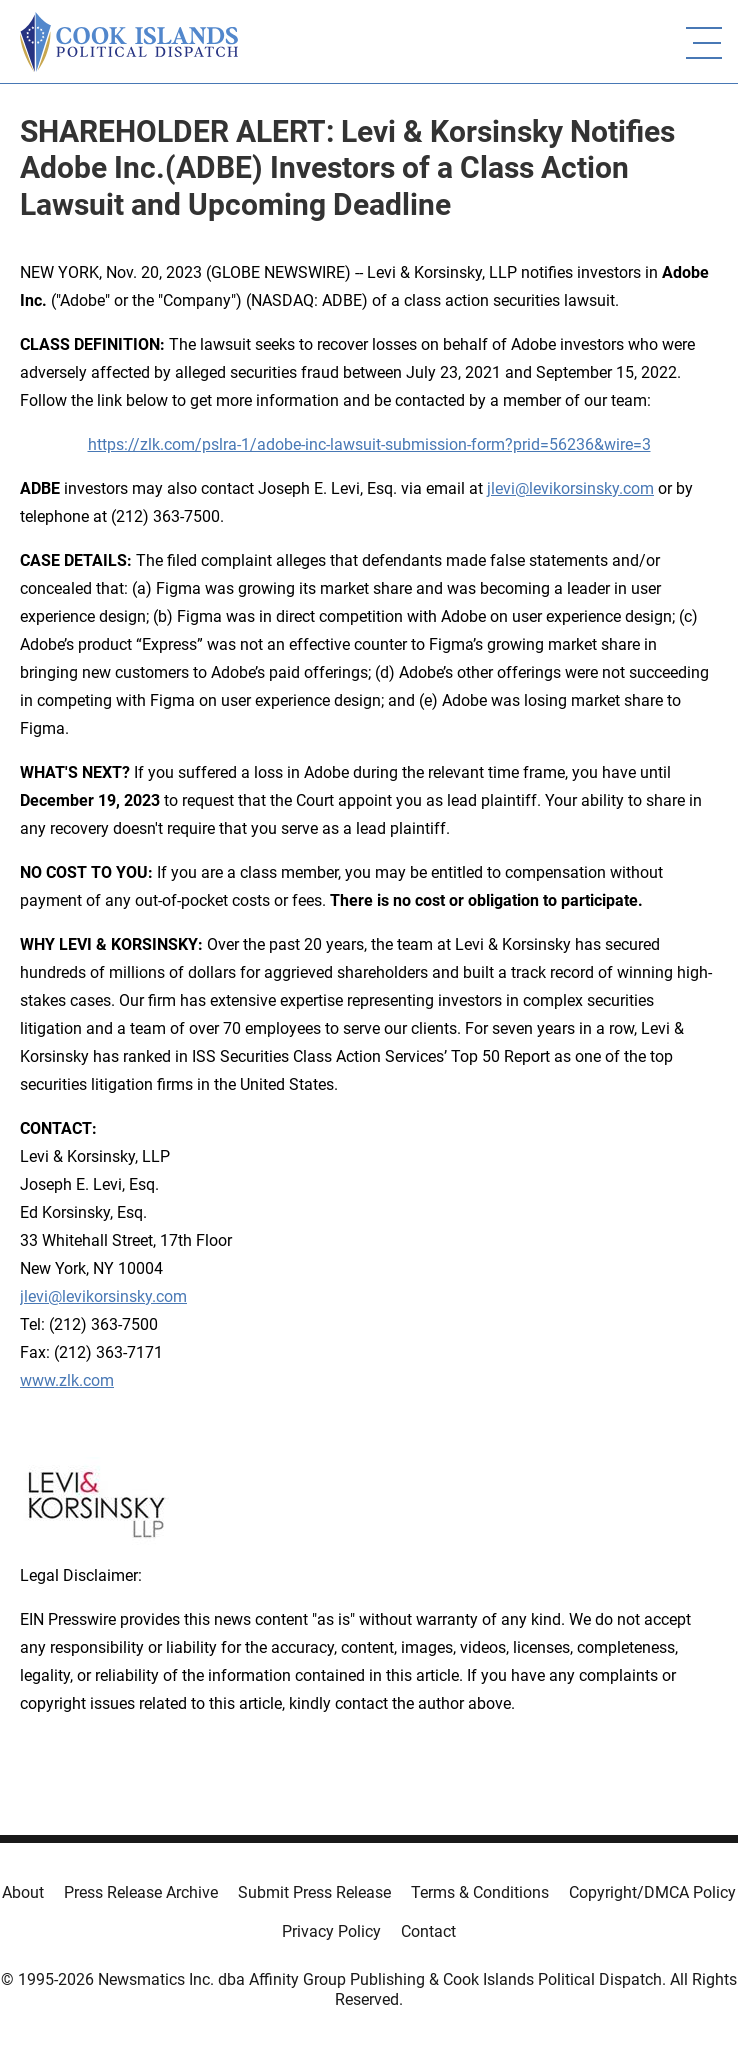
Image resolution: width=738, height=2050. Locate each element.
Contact (428, 1931)
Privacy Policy (331, 1931)
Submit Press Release (314, 1892)
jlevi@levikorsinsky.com (570, 488)
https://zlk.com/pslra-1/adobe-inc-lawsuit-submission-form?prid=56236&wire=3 (369, 444)
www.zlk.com (67, 1380)
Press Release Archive (141, 1892)
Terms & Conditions (480, 1892)
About (23, 1892)
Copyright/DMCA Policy (652, 1892)
